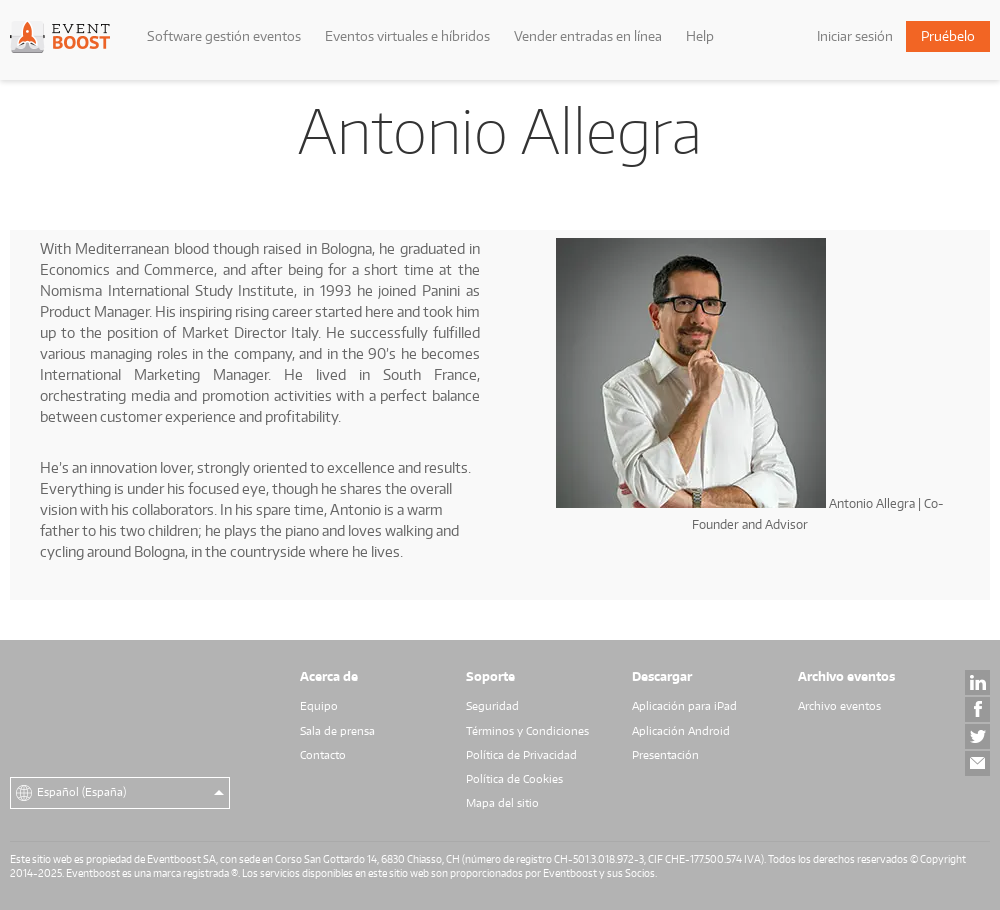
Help (700, 36)
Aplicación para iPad (684, 706)
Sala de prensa (337, 731)
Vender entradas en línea (588, 36)
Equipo (319, 706)
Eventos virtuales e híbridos (407, 36)
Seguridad (492, 706)
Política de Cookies (514, 779)
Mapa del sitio (502, 803)
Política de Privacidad (521, 755)
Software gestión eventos (224, 36)
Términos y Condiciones (527, 731)
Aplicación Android (681, 731)
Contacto (323, 755)
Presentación (665, 755)
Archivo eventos (839, 706)
